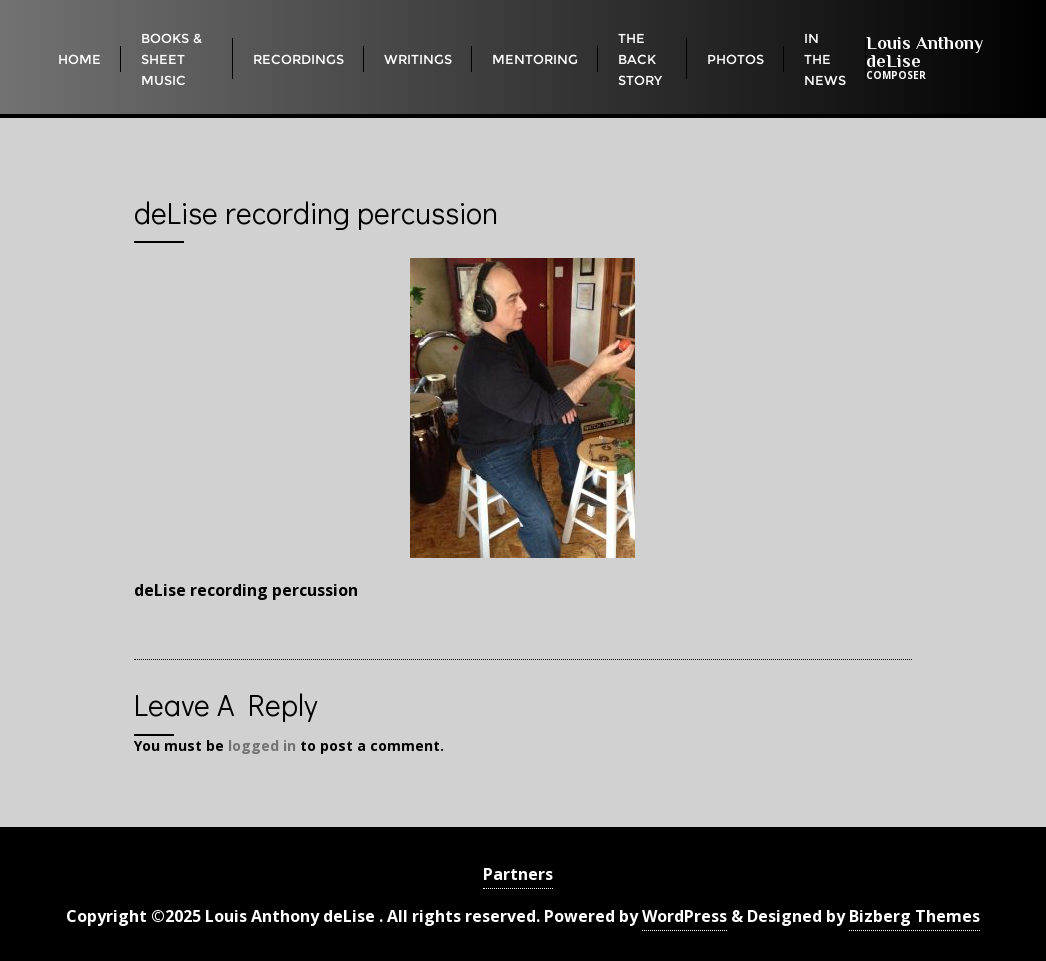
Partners (518, 874)
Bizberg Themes (914, 916)
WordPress (684, 916)
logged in (262, 745)
